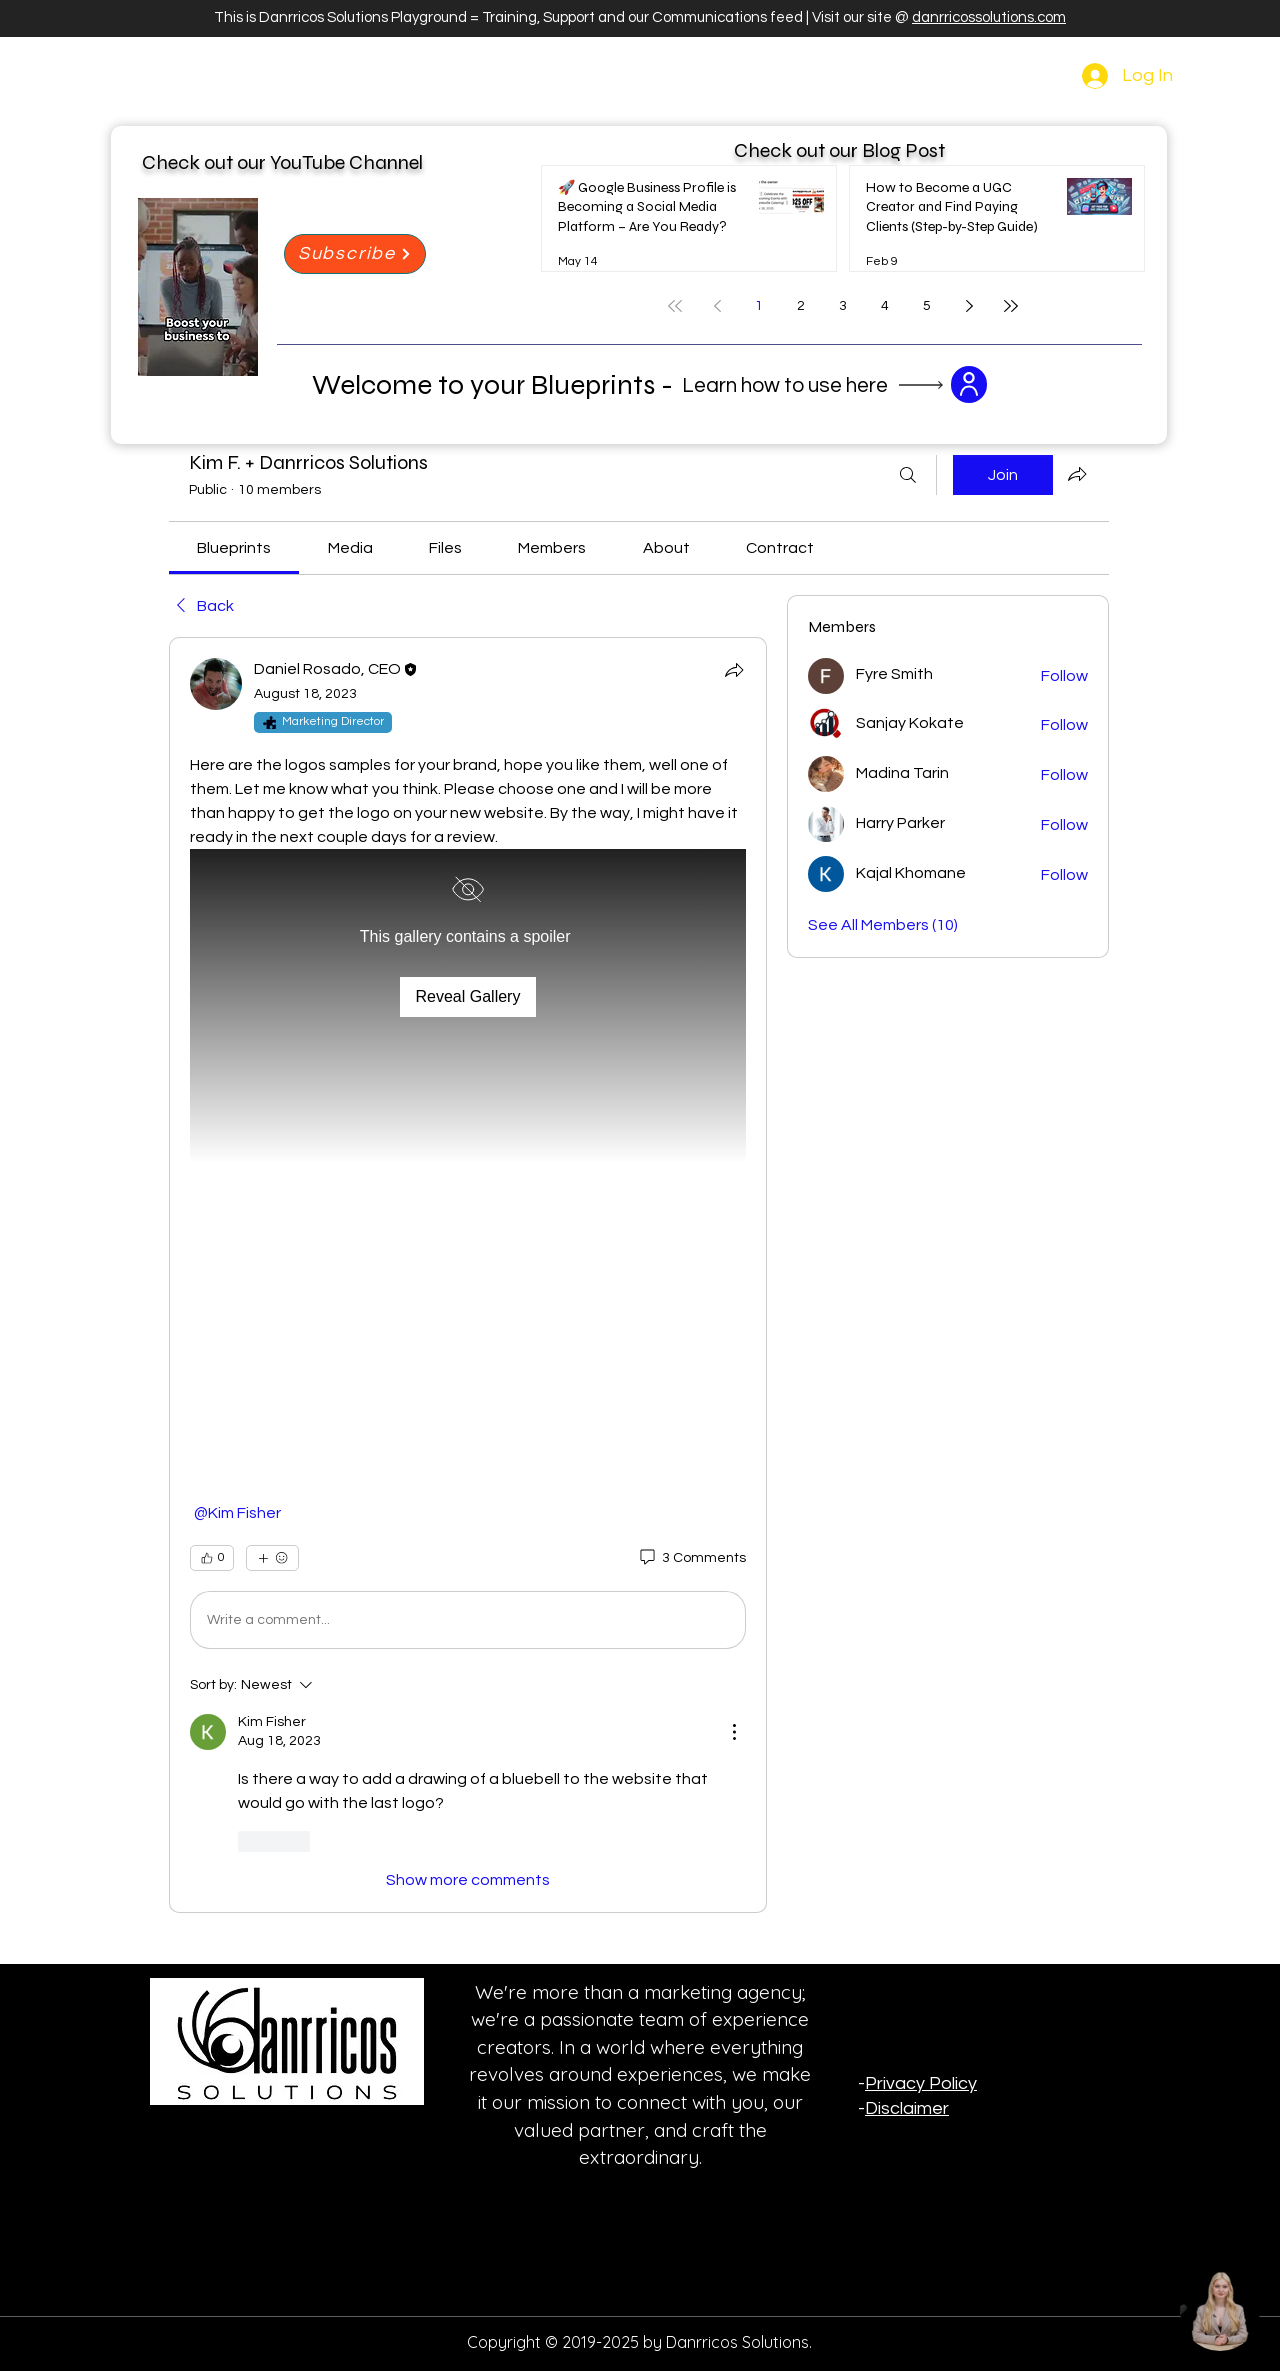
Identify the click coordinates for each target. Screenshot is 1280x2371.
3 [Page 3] (843, 306)
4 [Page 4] (885, 306)
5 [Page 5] (927, 306)
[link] (234, 548)
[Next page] (969, 306)
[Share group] (1077, 474)
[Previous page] (717, 306)
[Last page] (1011, 306)
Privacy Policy (921, 2083)
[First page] (675, 306)
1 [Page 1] (759, 306)
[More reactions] (272, 1558)
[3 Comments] (691, 1559)
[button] (468, 1163)
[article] (468, 1274)
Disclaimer (907, 2108)
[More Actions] (734, 1732)
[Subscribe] (355, 254)
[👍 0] (212, 1558)
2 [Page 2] (801, 306)
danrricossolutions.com (989, 17)
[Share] (734, 670)
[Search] (908, 475)
